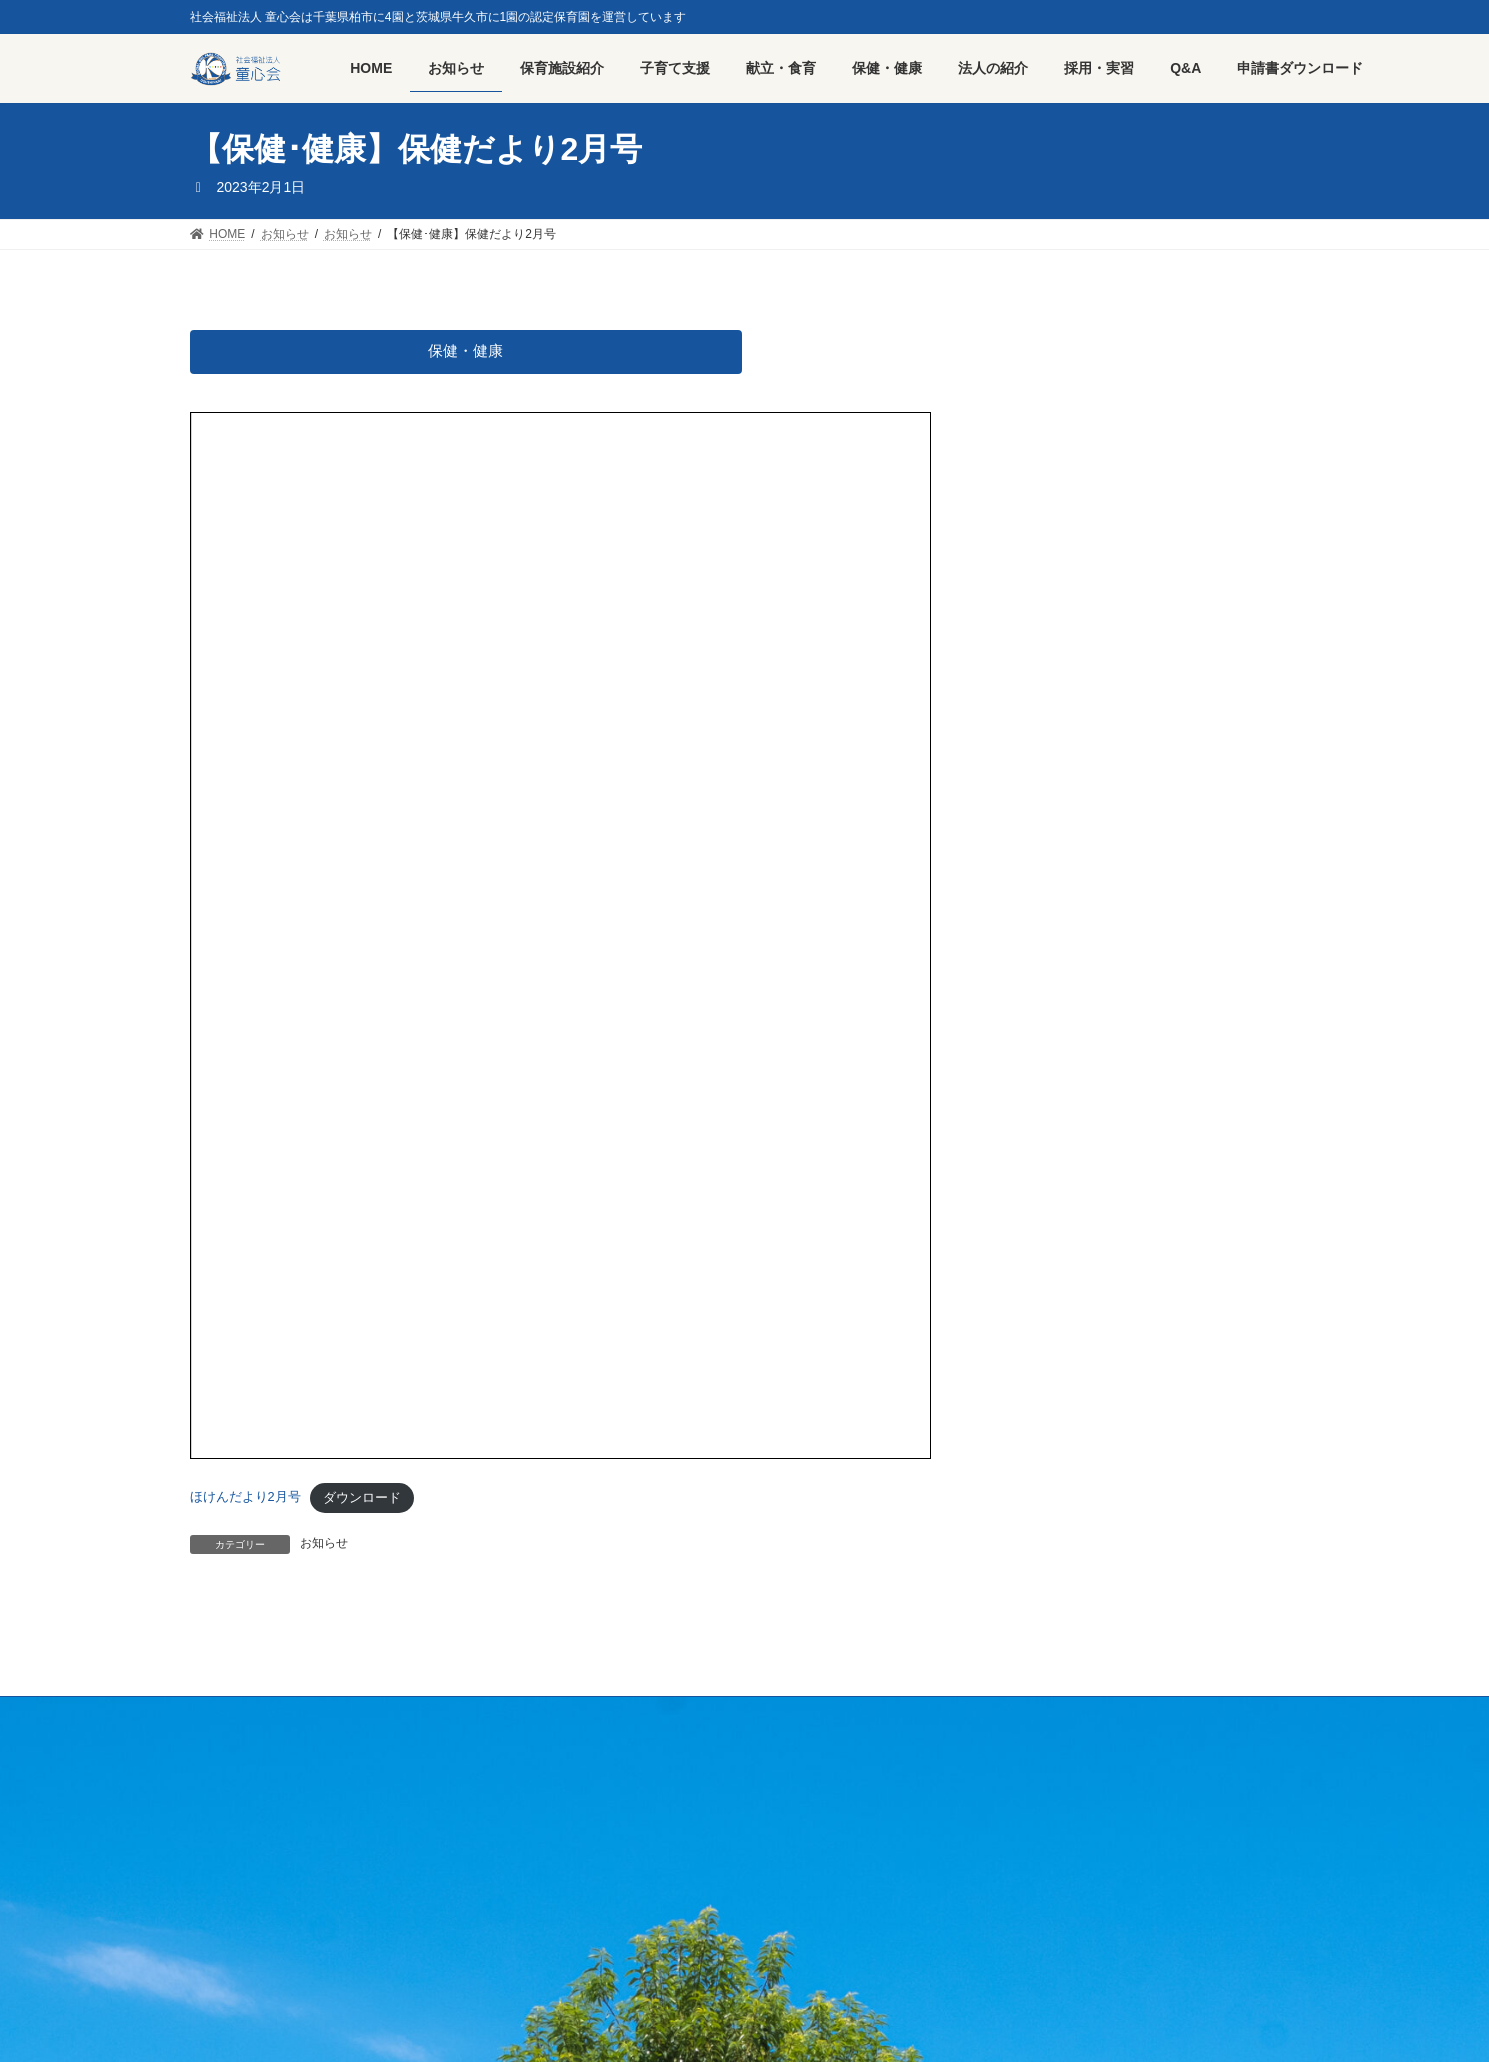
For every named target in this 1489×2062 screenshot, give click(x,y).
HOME (227, 1715)
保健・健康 (466, 351)
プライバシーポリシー (445, 1715)
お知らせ (324, 1544)
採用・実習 (315, 1715)
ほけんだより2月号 (245, 1498)
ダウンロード (362, 1498)
